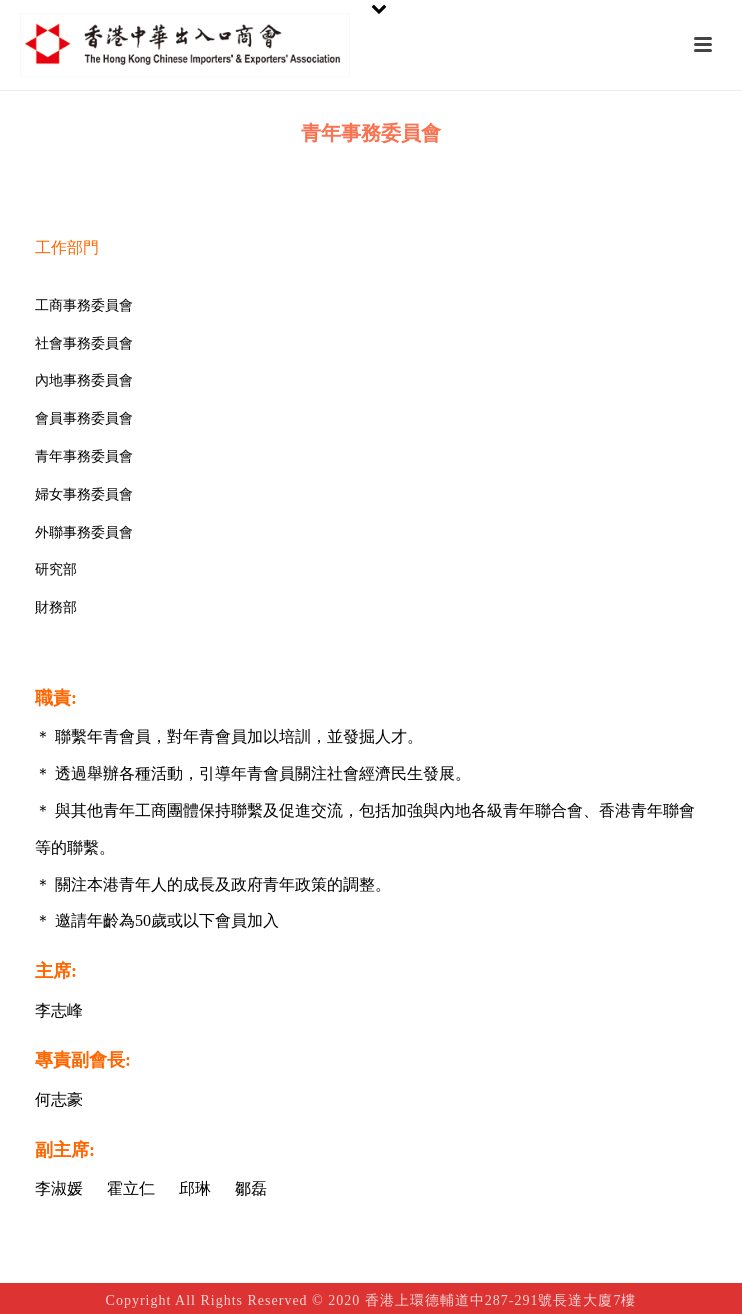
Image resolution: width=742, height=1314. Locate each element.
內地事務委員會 (84, 380)
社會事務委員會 (84, 343)
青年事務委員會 (84, 456)
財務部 (56, 607)
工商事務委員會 (84, 305)
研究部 (56, 569)
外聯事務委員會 (84, 532)
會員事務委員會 (84, 418)
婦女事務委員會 (84, 494)
